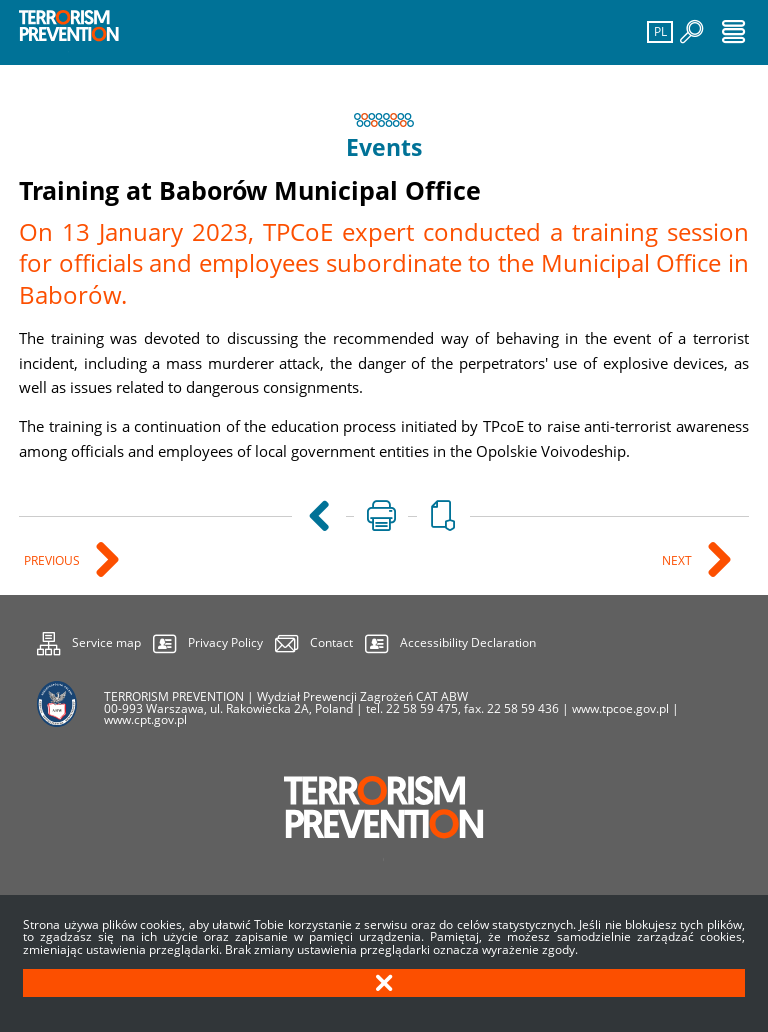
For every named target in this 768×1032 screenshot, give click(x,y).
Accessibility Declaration (468, 642)
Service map (89, 640)
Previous (53, 561)
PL (658, 30)
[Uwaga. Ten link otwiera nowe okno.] (380, 517)
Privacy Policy (225, 642)
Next (678, 561)
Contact (331, 642)
